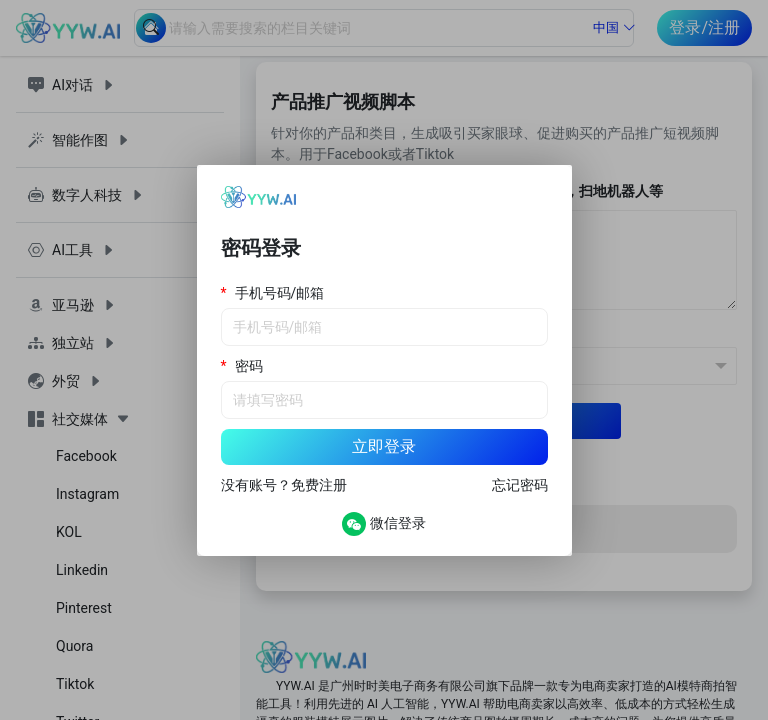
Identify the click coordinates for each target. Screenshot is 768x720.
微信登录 (384, 524)
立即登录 (384, 446)
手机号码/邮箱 (280, 293)
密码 (249, 366)
